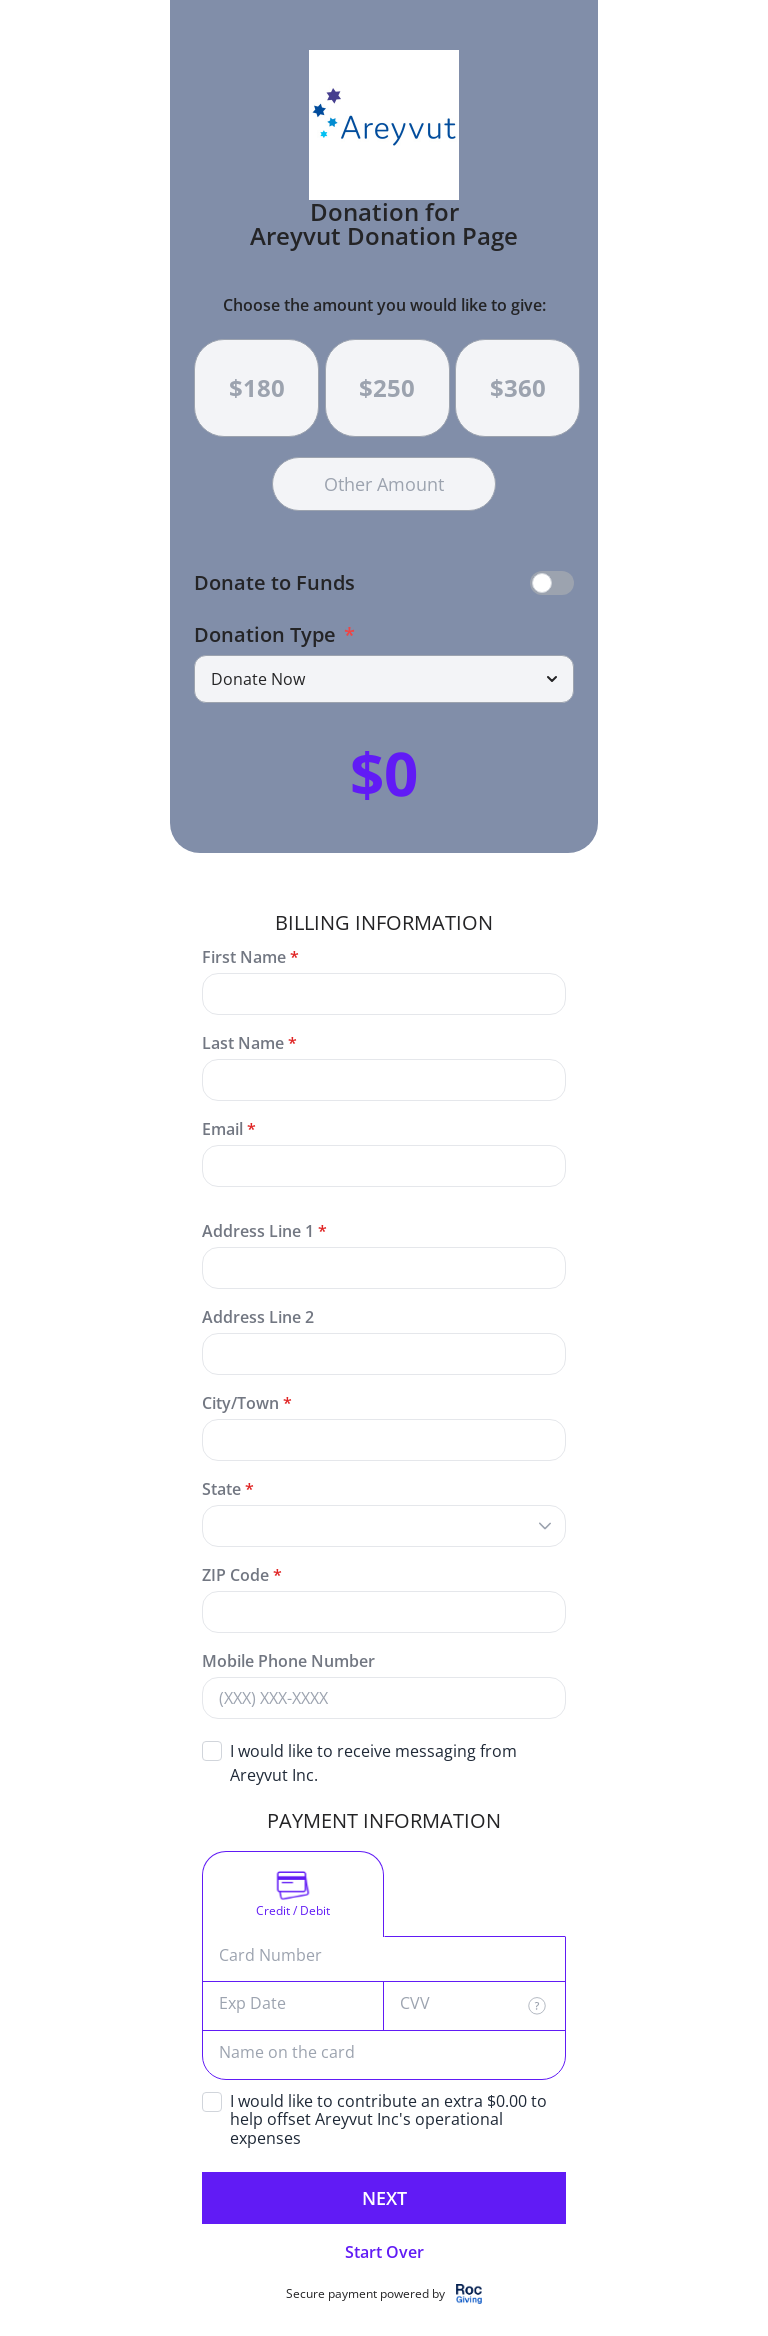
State (228, 1489)
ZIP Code (235, 1575)
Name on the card (287, 2052)
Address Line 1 (258, 1231)
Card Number (270, 1955)
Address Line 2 (258, 1317)
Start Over (384, 2252)
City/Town (240, 1403)
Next (384, 2198)
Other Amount (384, 484)
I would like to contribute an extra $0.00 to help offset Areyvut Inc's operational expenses (388, 2120)
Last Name (243, 1043)
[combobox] (364, 1526)
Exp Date (252, 2003)
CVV (415, 2003)
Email (222, 1129)
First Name (244, 957)
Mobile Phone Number (288, 1661)
